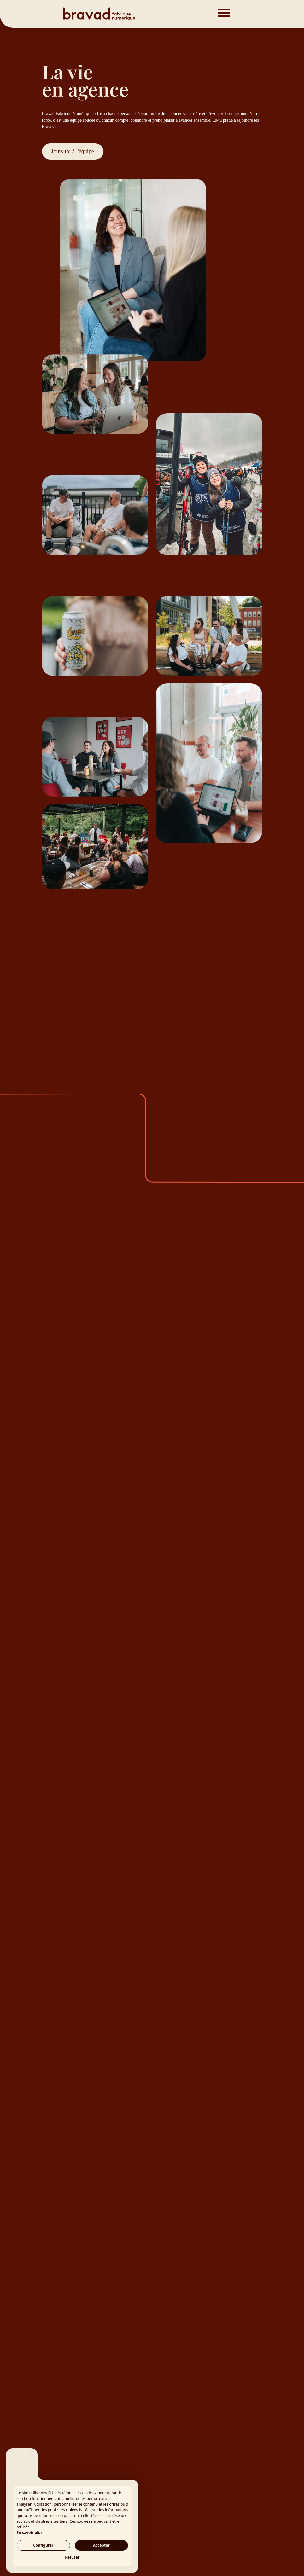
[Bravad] (123, 13)
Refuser (72, 2557)
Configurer (43, 2545)
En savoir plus (29, 2532)
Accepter (101, 2545)
